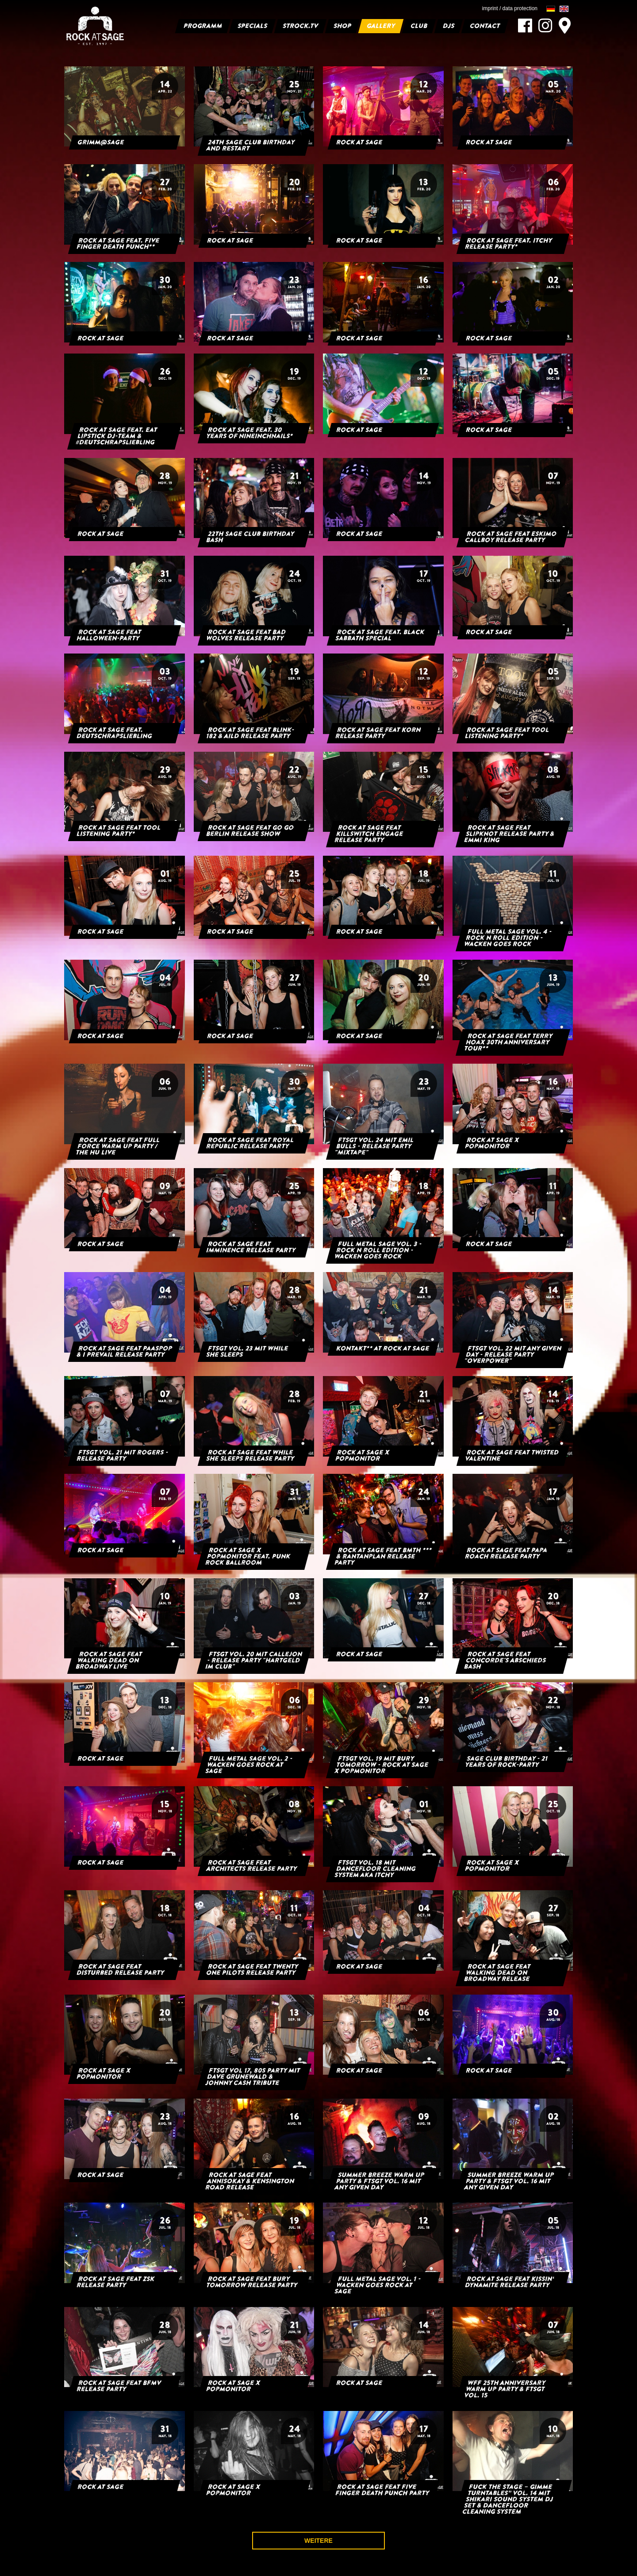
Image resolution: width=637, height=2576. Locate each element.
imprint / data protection (509, 8)
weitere (318, 2540)
